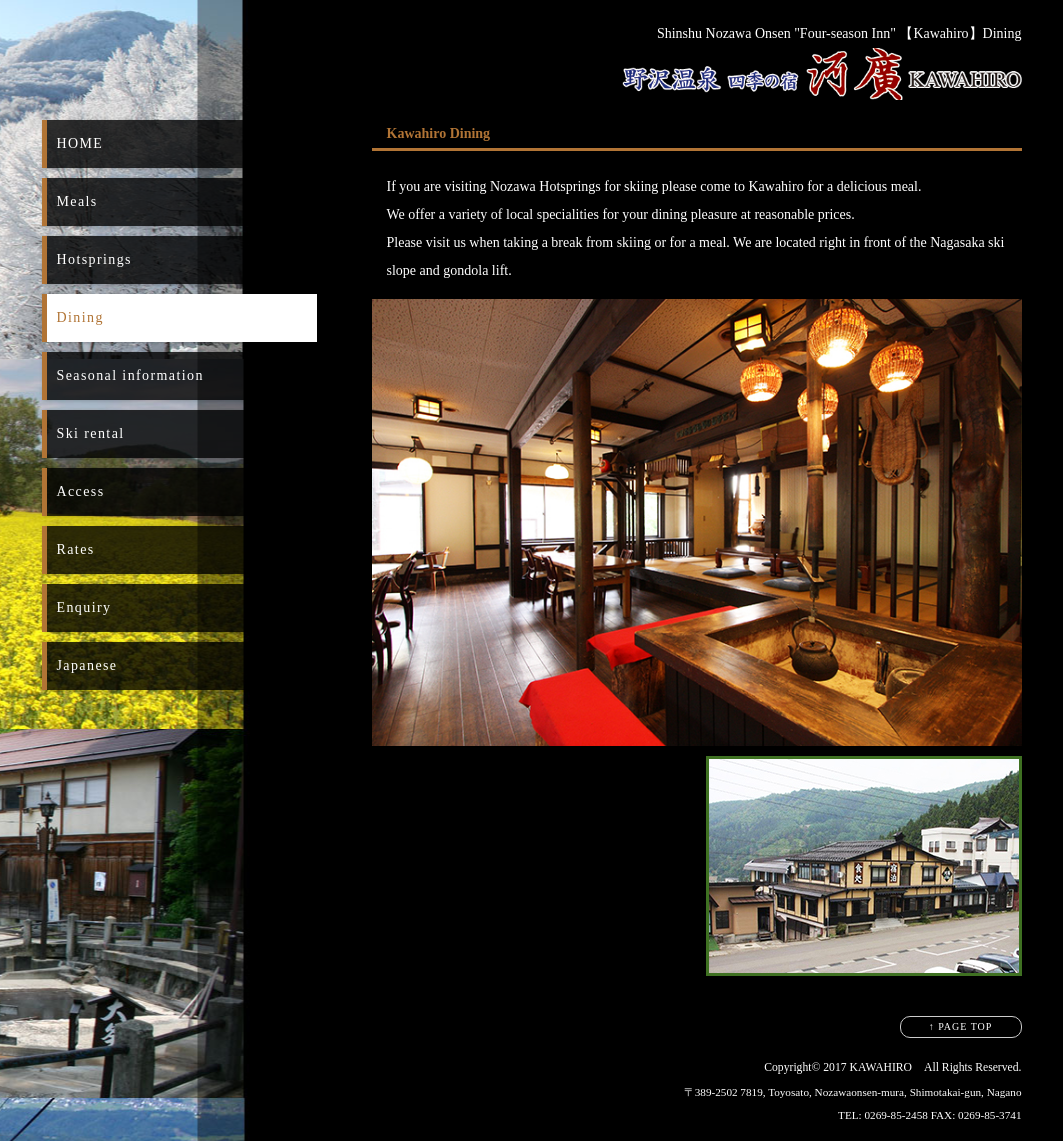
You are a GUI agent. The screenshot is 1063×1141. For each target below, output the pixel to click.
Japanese (87, 665)
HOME (80, 143)
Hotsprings (94, 259)
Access (81, 491)
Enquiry (84, 607)
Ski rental (91, 433)
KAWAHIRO (881, 1067)
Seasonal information (130, 375)
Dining (80, 317)
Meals (77, 201)
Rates (76, 549)
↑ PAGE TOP (961, 1026)
